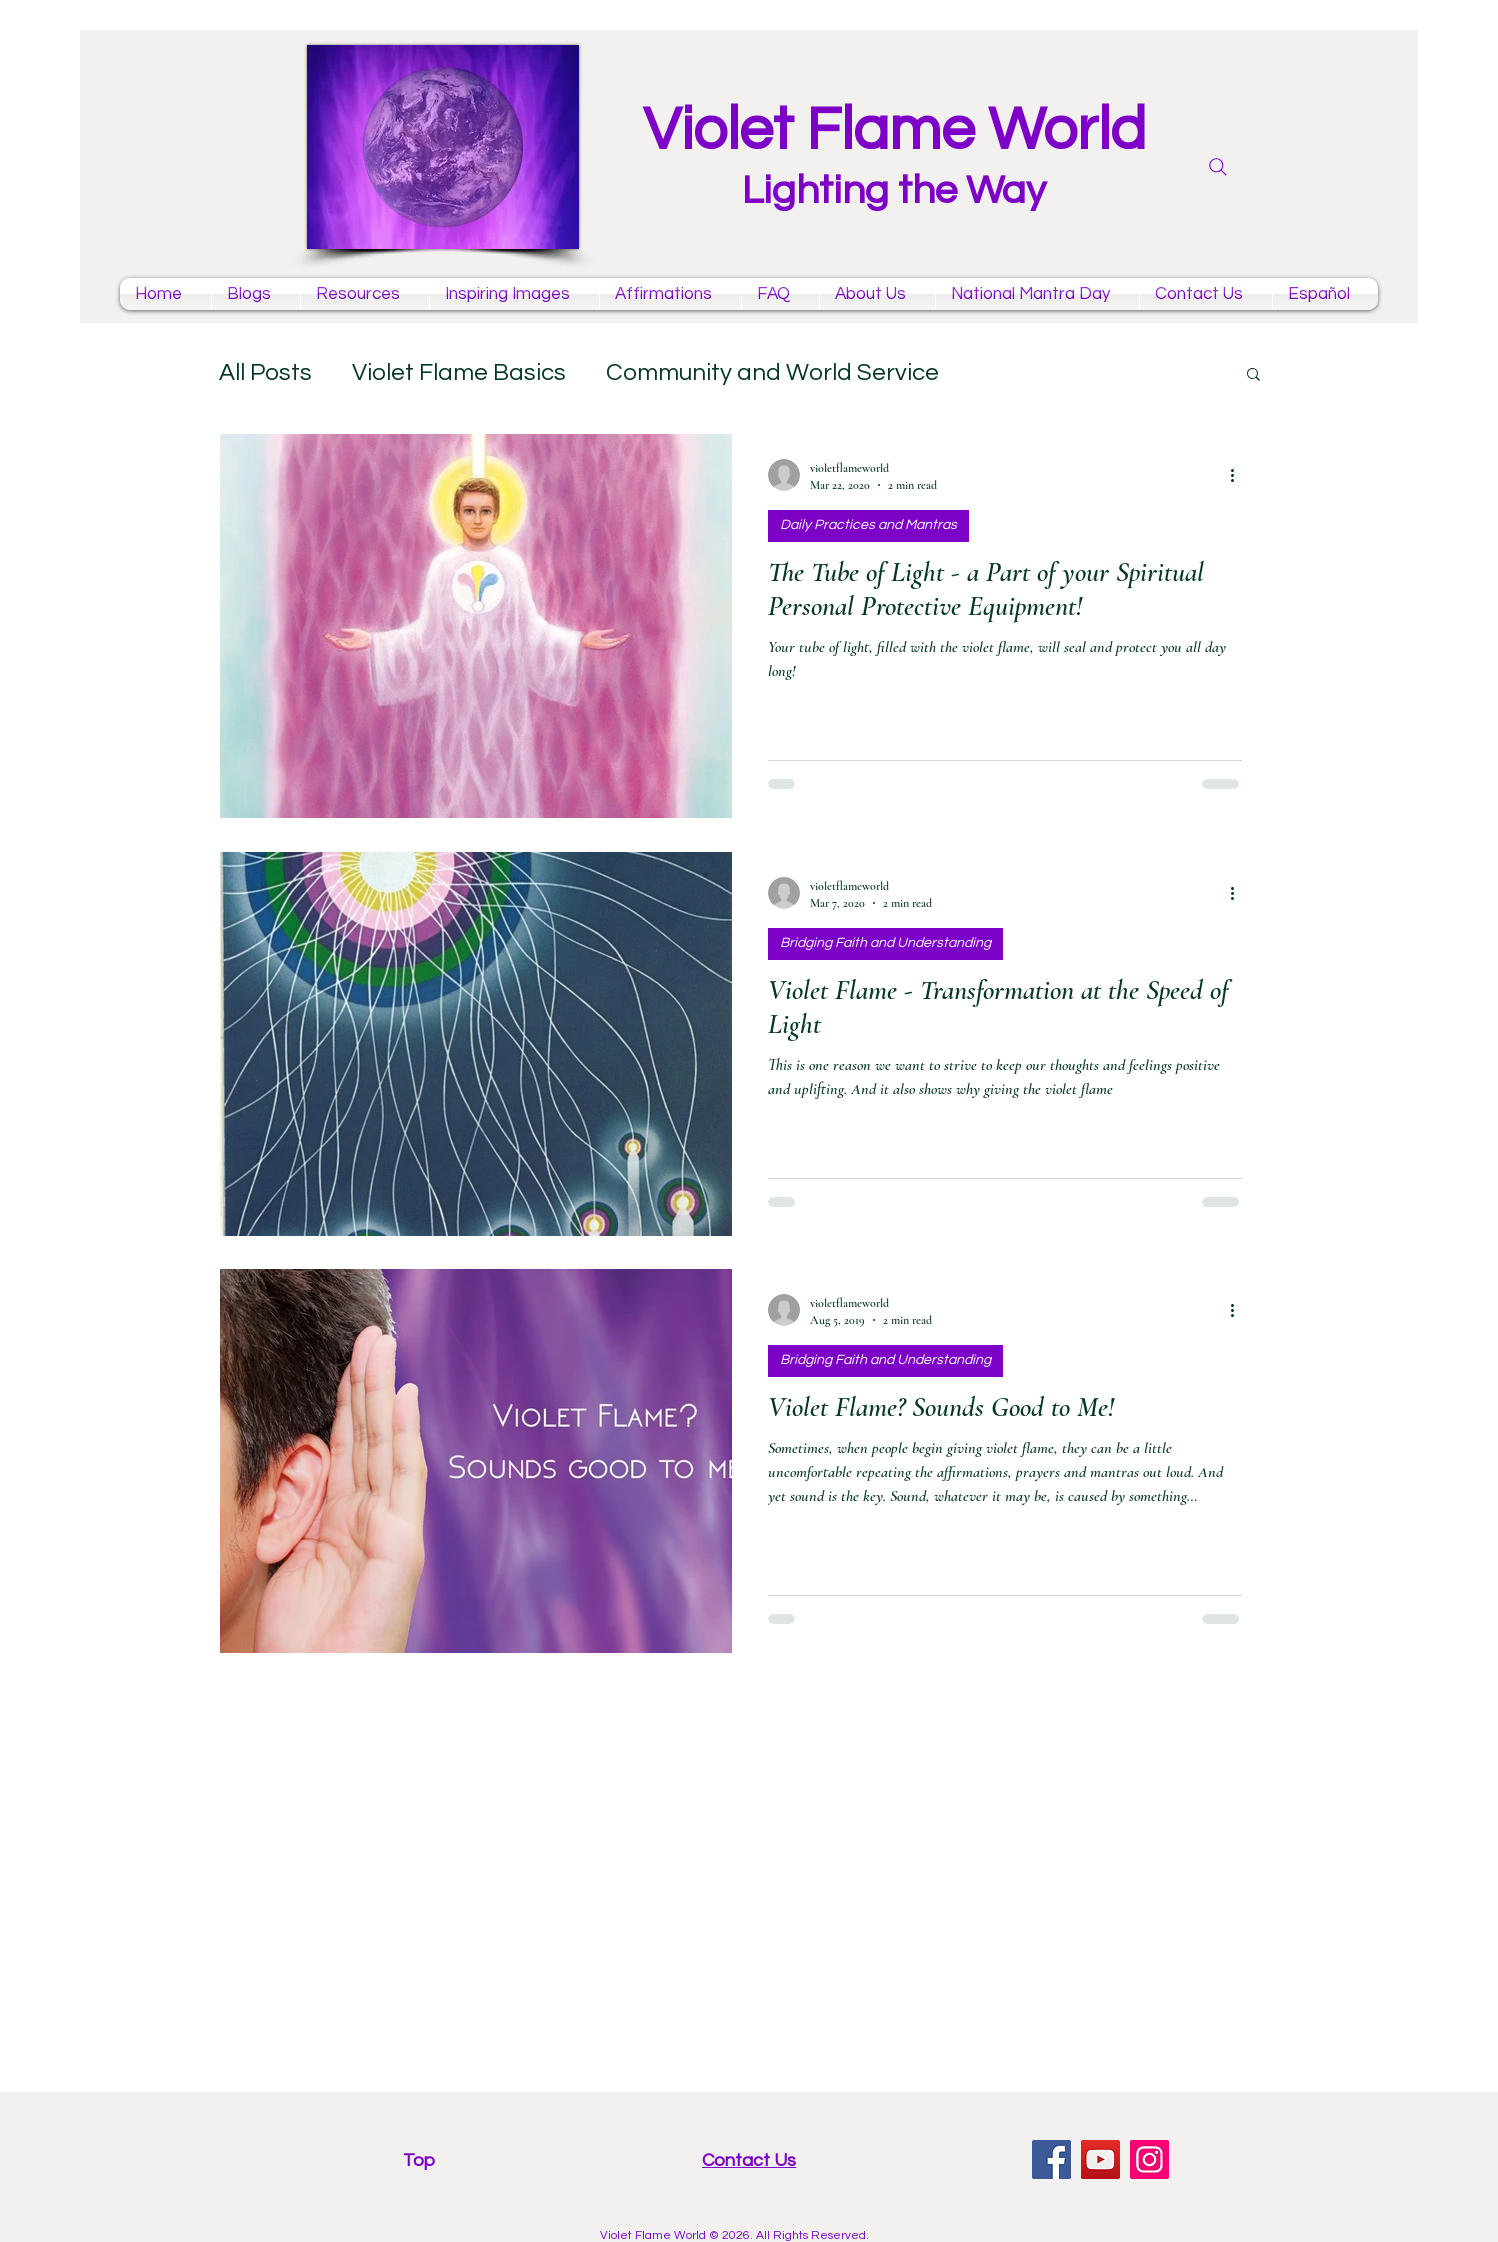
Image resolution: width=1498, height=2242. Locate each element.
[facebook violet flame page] (1051, 2159)
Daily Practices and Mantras (868, 525)
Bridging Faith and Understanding (885, 943)
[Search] (1218, 167)
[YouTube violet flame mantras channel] (1100, 2159)
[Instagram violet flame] (1149, 2159)
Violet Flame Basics (459, 372)
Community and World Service (772, 372)
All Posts (265, 372)
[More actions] (1239, 475)
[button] (1253, 375)
